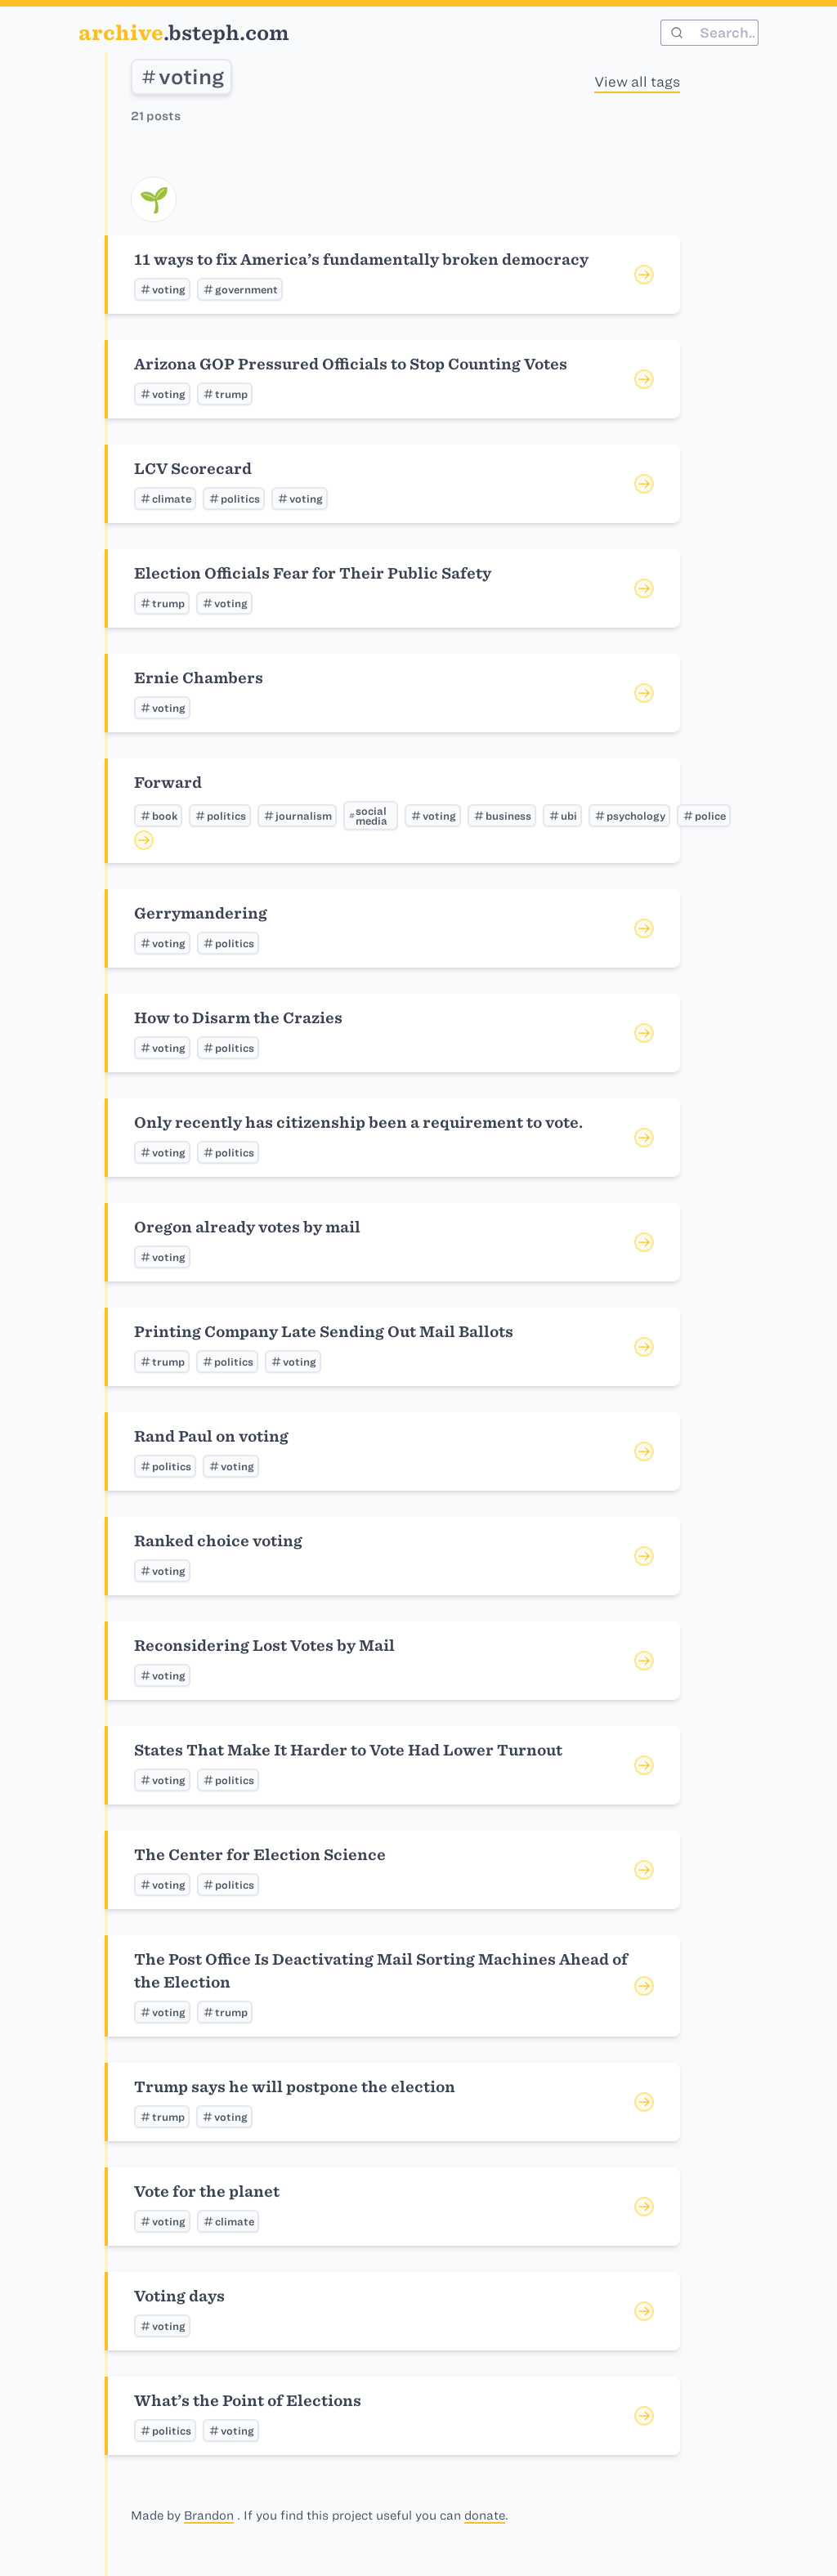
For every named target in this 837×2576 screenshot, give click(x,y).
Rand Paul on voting (211, 1436)
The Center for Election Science (260, 1854)
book (158, 815)
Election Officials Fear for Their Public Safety (312, 573)
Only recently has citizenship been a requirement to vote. (358, 1122)
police (704, 815)
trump (225, 393)
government (240, 289)
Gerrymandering (200, 913)
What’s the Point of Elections (247, 2400)
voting (181, 76)
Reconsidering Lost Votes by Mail (264, 1645)
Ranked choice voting (218, 1541)
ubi (562, 815)
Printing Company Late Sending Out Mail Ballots (323, 1331)
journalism (297, 815)
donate (484, 2515)
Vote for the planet (207, 2191)
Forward (168, 782)
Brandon (209, 2515)
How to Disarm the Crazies (238, 1017)
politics (234, 498)
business (501, 815)
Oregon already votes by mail (247, 1227)
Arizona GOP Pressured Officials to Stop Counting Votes (350, 364)
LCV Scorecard (193, 468)
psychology (629, 815)
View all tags (637, 81)
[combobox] (709, 33)
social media (367, 815)
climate (165, 498)
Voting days (179, 2296)
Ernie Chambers (198, 677)
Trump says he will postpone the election (294, 2086)
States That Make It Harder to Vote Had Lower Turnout (348, 1750)
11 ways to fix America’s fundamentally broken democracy (361, 259)
